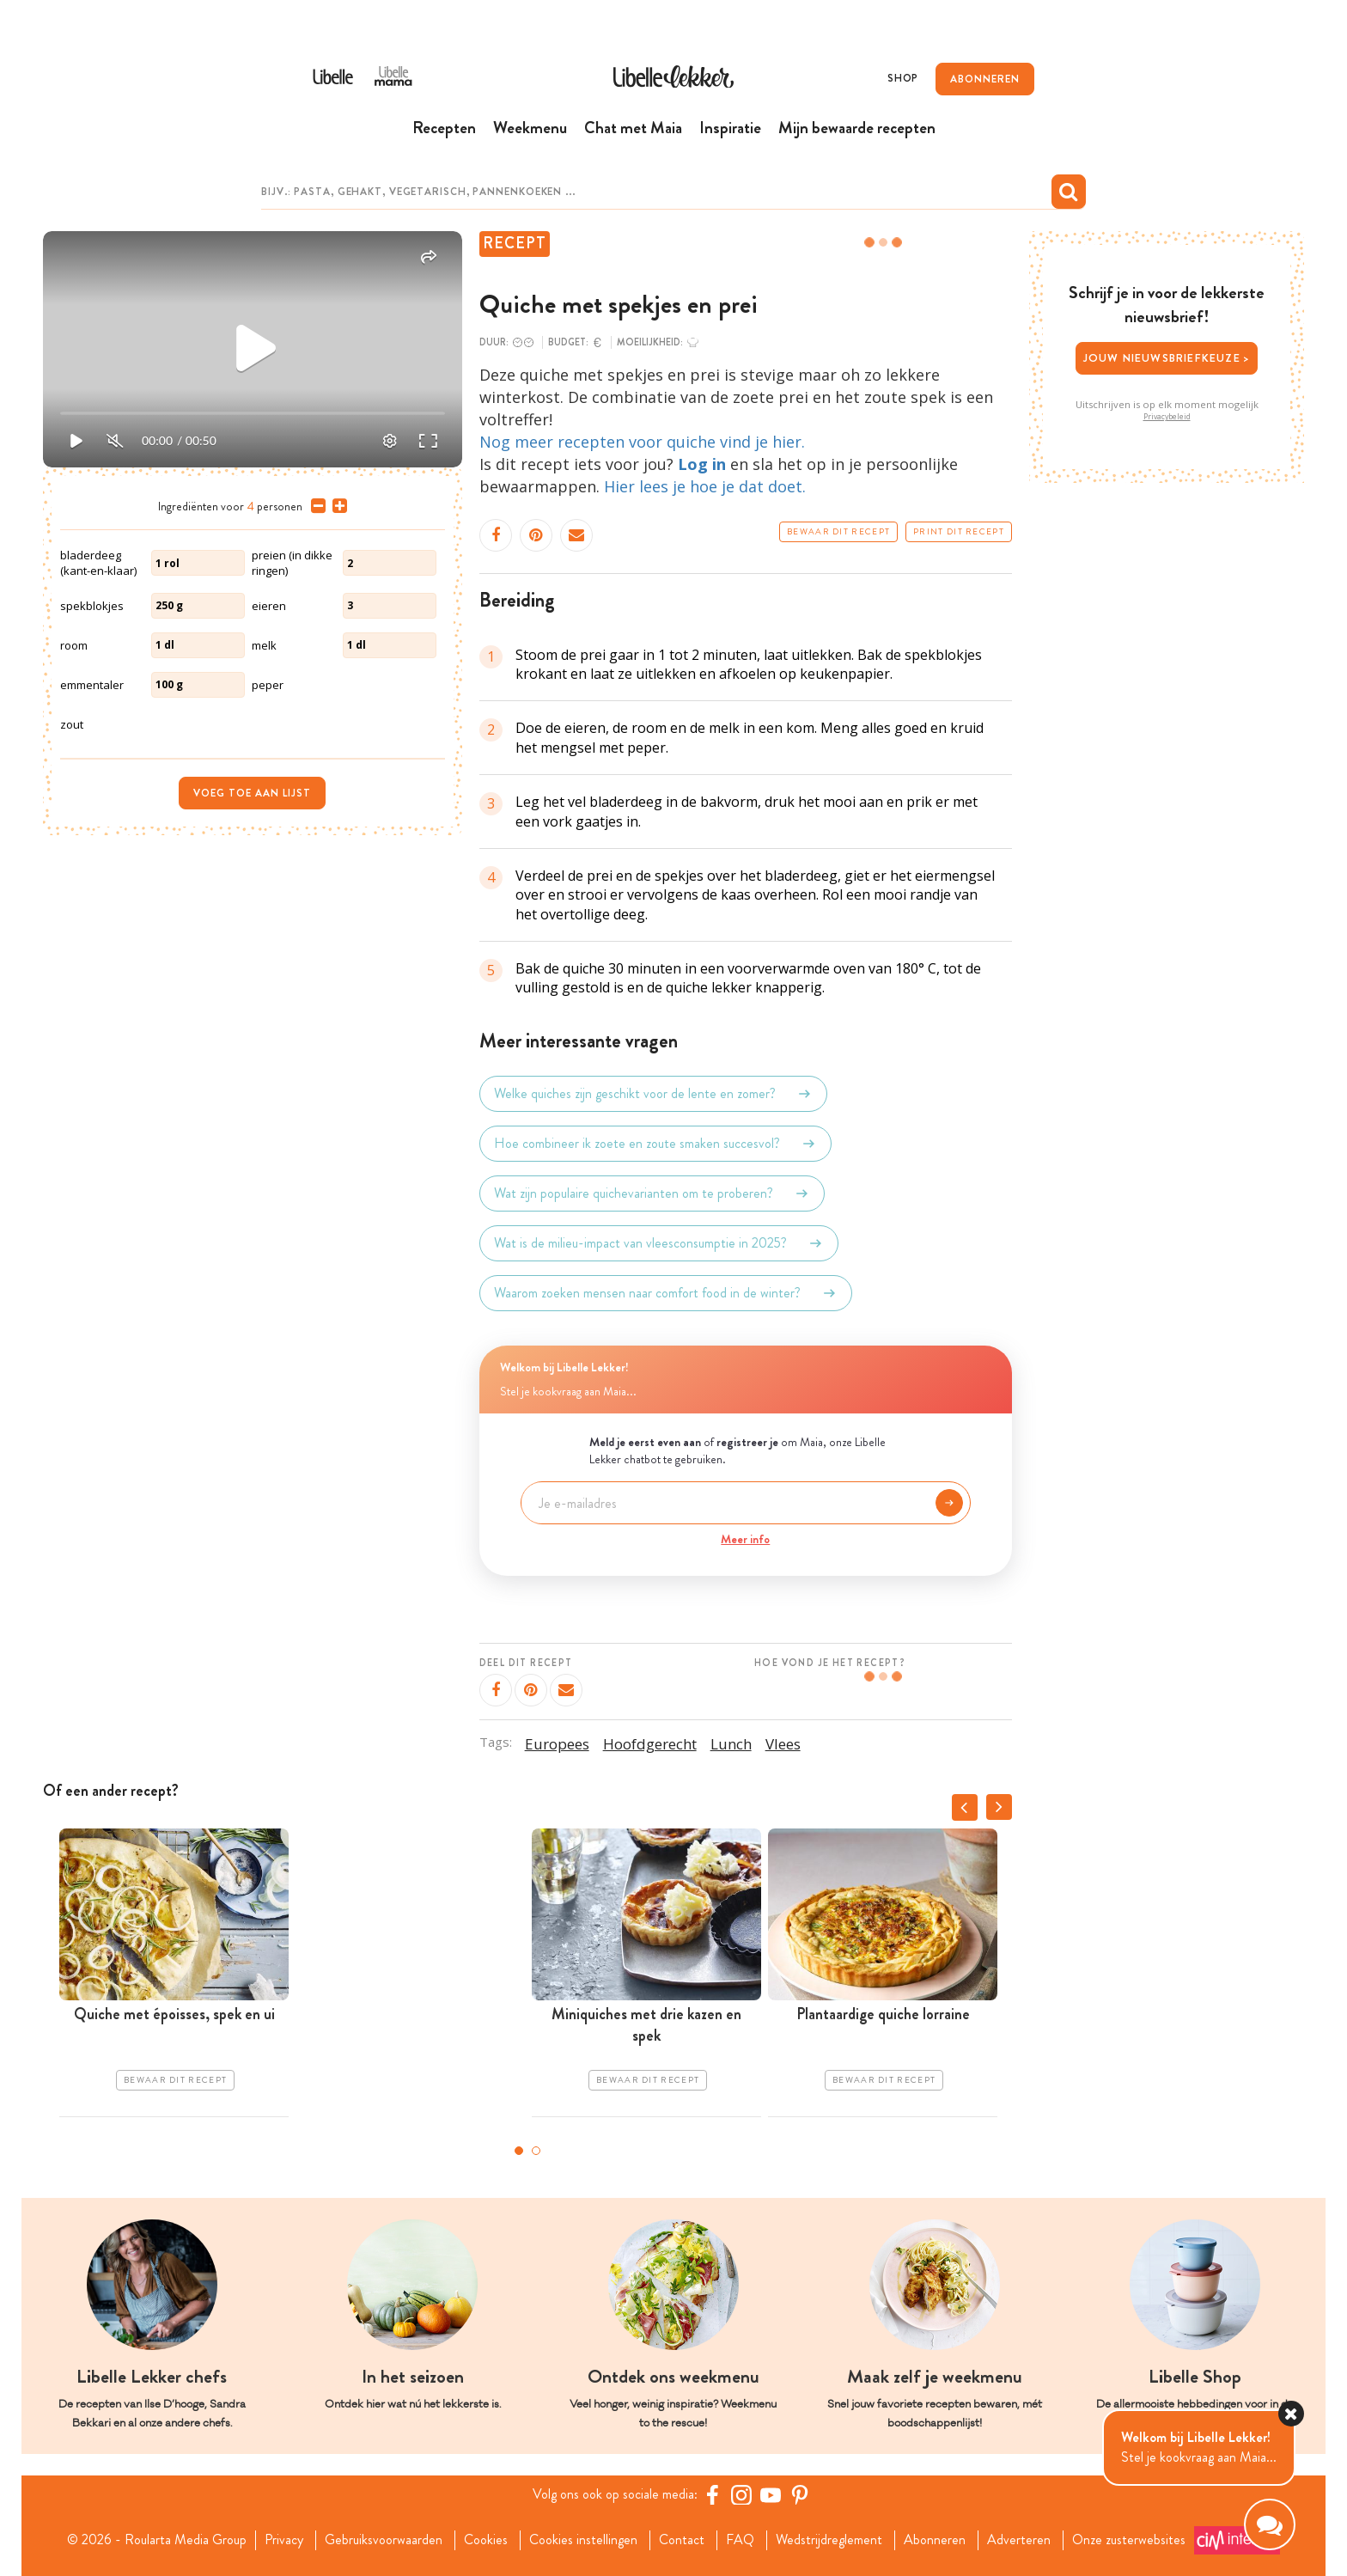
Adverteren (1019, 2539)
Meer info (745, 1538)
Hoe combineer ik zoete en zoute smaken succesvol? (655, 1143)
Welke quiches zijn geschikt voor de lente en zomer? (653, 1094)
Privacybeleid (1167, 417)
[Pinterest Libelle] (799, 2494)
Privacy (284, 2539)
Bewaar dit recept (838, 532)
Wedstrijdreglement (829, 2539)
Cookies (486, 2539)
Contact (681, 2539)
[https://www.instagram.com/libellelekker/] (741, 2494)
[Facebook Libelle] (712, 2494)
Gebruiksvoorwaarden (383, 2539)
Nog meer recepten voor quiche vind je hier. (642, 441)
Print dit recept (958, 532)
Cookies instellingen (583, 2539)
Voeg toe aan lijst (252, 793)
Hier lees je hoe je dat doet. (705, 486)
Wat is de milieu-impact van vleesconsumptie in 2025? (659, 1243)
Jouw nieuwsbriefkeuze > (1167, 358)
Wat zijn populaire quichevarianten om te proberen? (652, 1193)
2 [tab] (536, 2150)
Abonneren (935, 2539)
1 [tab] (519, 2150)
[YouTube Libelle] (770, 2494)
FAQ (740, 2539)
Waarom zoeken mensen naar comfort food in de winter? (666, 1293)
